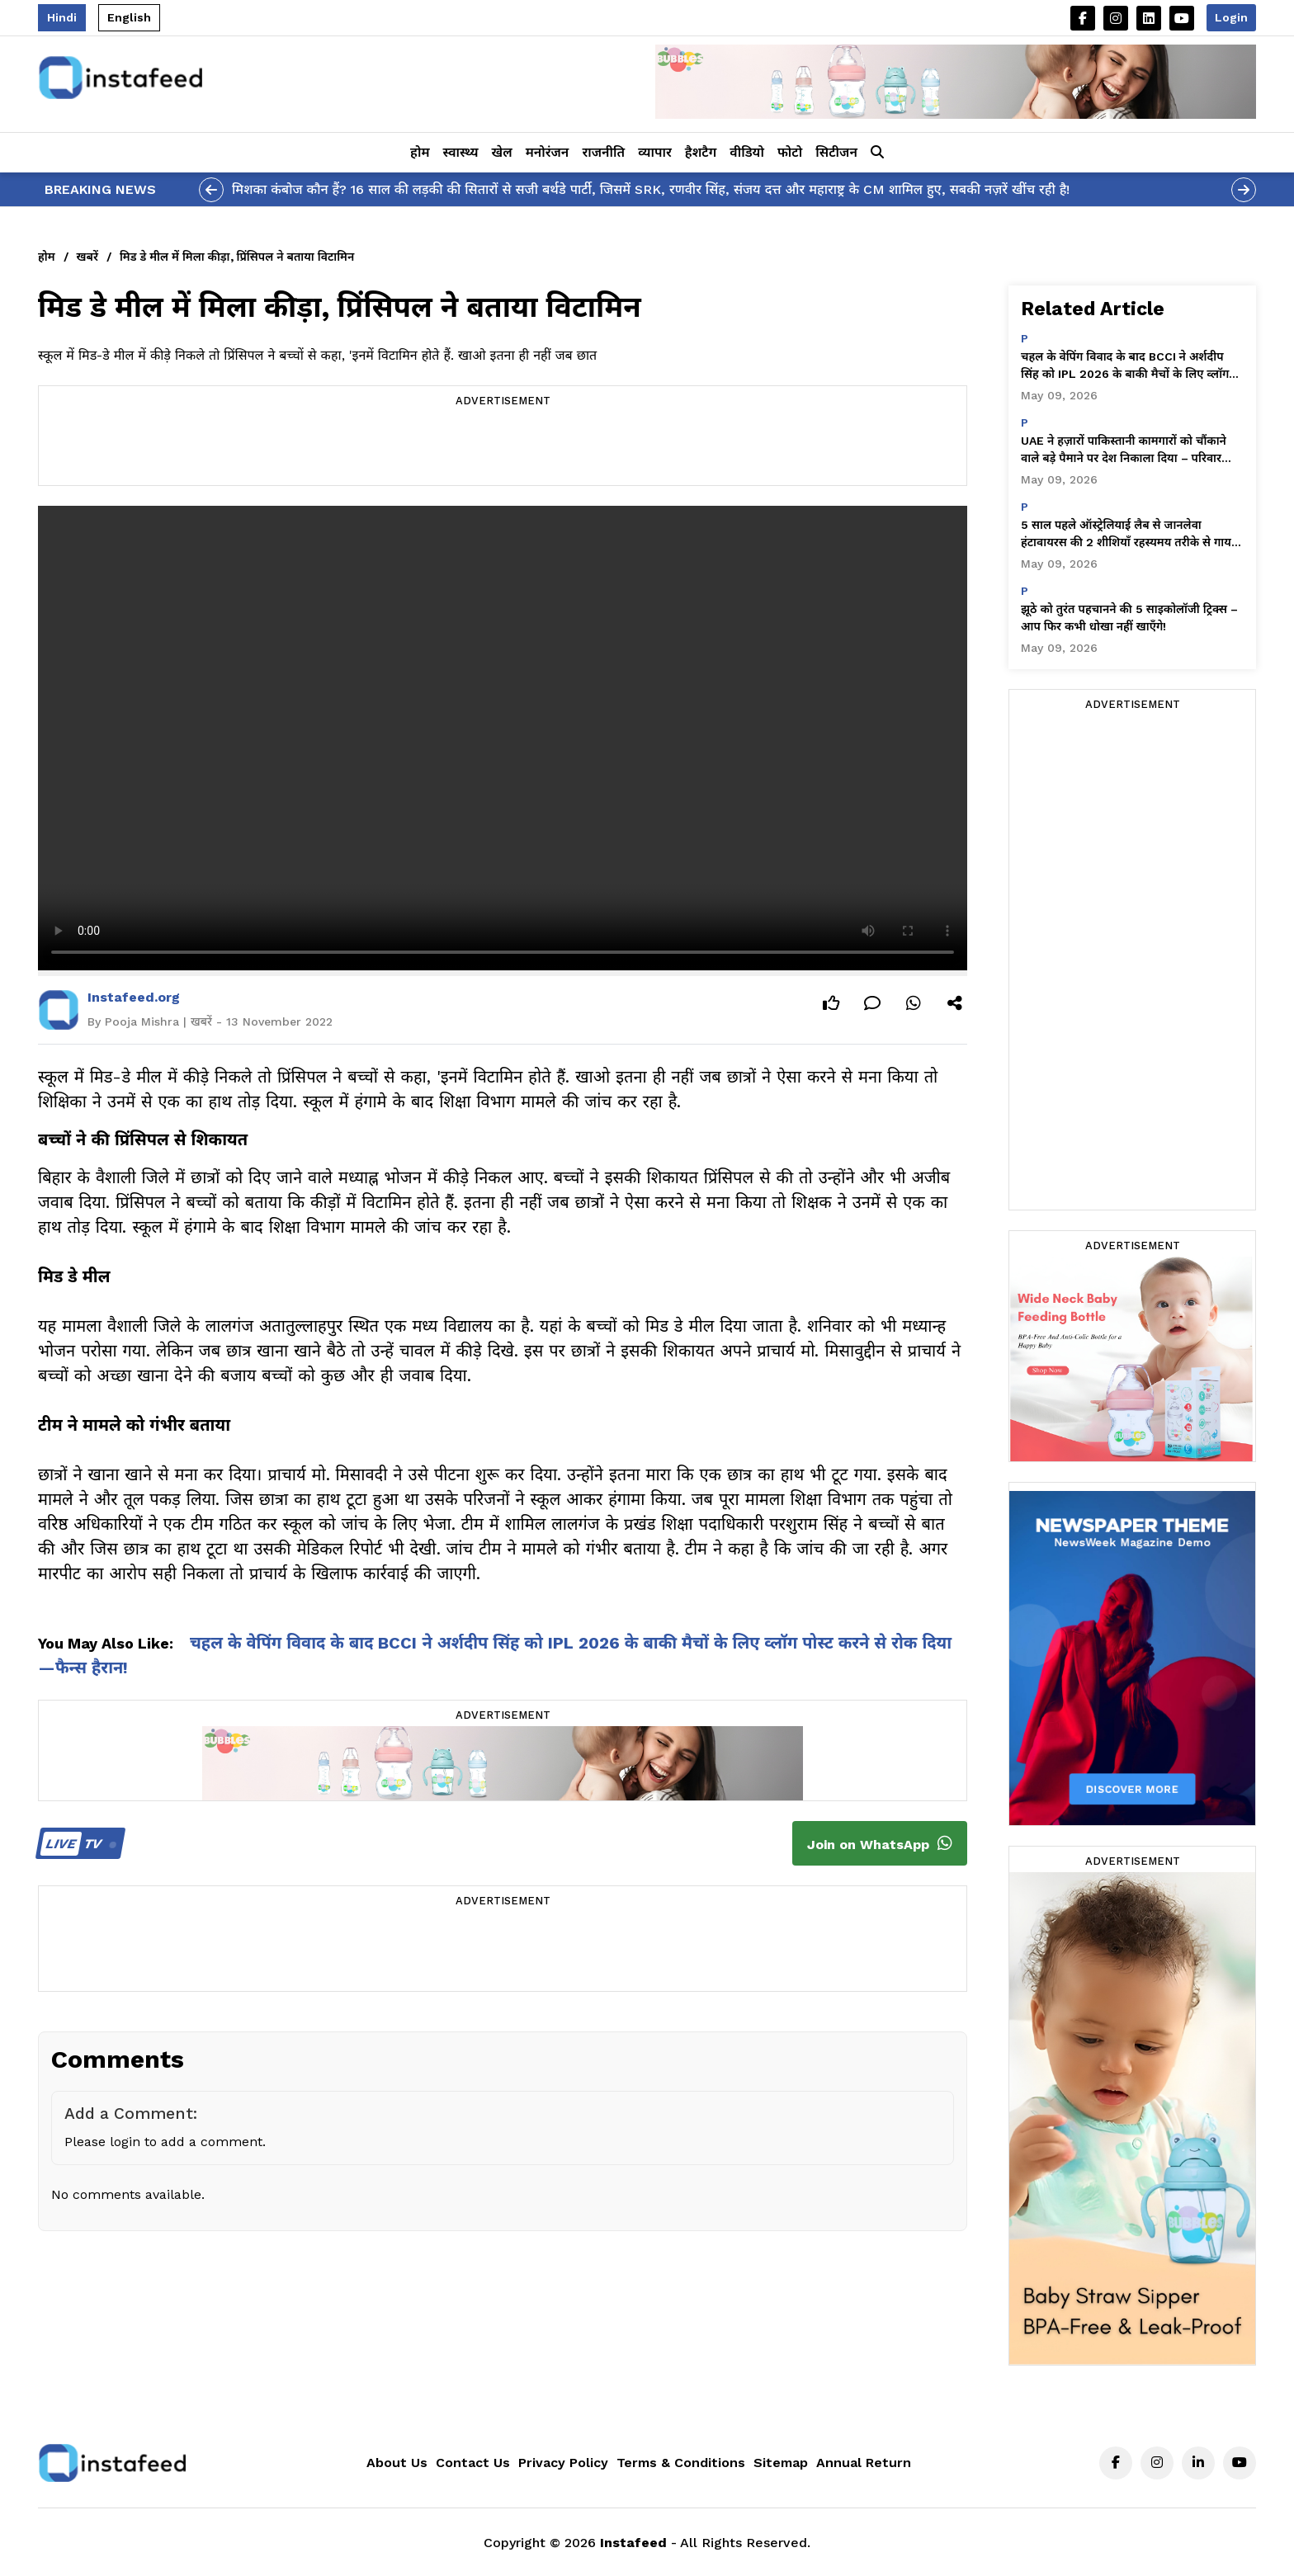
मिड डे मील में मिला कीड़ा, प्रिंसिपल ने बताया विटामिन (237, 256)
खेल (502, 152)
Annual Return (863, 2462)
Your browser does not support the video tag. (502, 738)
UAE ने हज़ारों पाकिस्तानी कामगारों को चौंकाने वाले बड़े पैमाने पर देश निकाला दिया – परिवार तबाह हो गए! (1123, 450)
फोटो (789, 152)
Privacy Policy (563, 2462)
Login (1231, 17)
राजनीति (603, 152)
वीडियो (747, 152)
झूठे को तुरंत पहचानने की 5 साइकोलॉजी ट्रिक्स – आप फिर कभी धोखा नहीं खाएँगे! (1129, 617)
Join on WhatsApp (879, 1843)
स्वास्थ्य (461, 152)
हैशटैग (700, 152)
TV (78, 1844)
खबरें (87, 256)
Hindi (62, 17)
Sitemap (780, 2462)
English (129, 17)
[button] (877, 152)
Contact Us (473, 2462)
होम (419, 152)
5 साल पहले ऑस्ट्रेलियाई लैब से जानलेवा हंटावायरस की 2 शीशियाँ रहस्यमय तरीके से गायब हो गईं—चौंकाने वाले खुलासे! (1129, 534)
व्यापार (655, 152)
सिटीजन (836, 152)
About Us (396, 2462)
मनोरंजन (547, 152)
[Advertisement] (502, 448)
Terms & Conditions (680, 2462)
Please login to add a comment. (165, 2141)
